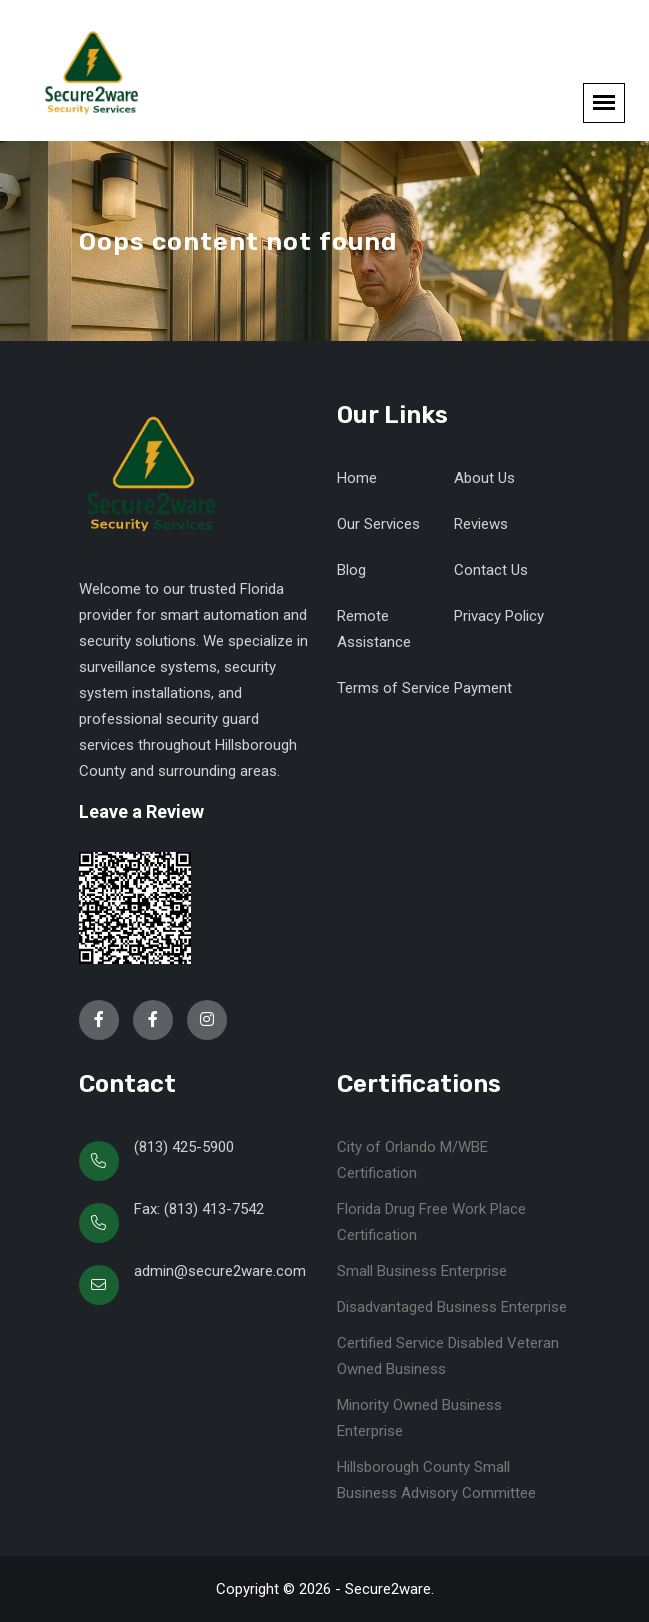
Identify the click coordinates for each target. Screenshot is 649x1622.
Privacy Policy (499, 616)
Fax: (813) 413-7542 (199, 1209)
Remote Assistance (374, 629)
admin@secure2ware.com (220, 1271)
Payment (483, 688)
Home (357, 478)
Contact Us (491, 570)
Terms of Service (393, 688)
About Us (484, 478)
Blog (351, 570)
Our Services (378, 524)
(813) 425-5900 (184, 1147)
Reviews (481, 524)
